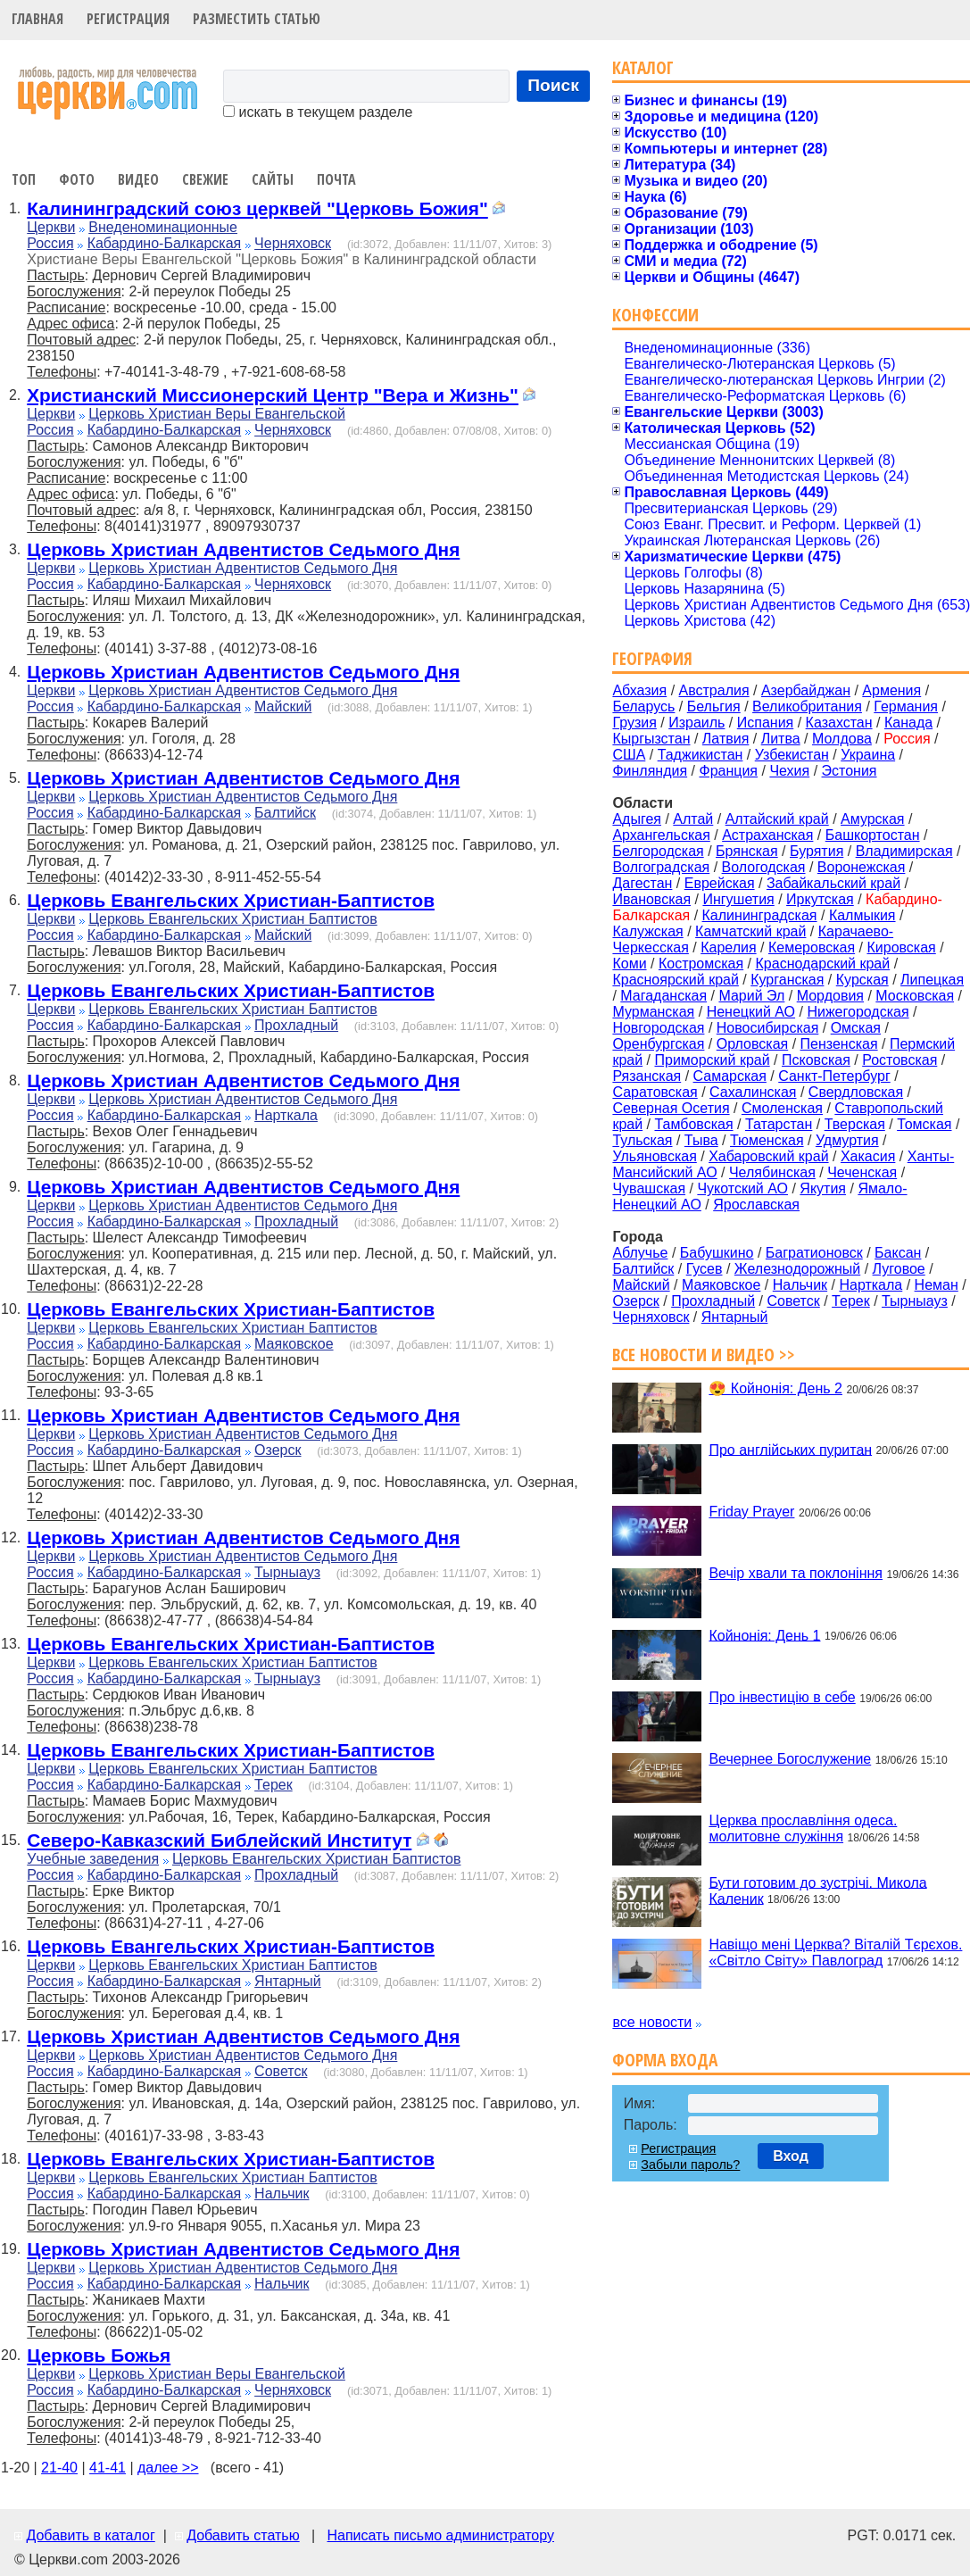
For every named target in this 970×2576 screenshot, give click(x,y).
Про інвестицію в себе (782, 1697)
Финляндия (649, 770)
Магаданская (663, 995)
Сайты (273, 179)
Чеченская (862, 1172)
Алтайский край (777, 819)
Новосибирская (768, 1027)
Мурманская (653, 1011)
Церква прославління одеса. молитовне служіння (803, 1828)
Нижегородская (857, 1011)
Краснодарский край (823, 963)
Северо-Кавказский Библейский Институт (219, 1840)
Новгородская (658, 1027)
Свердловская (855, 1092)
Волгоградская (660, 867)
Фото (77, 179)
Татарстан (778, 1124)
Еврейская (719, 883)
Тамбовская (693, 1124)
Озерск (277, 1450)
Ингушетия (738, 899)
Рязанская (646, 1076)
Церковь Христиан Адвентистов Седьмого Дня (243, 549)
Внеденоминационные (162, 227)
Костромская (701, 963)
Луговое (899, 1268)
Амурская (872, 819)
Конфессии (655, 315)
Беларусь (643, 706)
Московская (914, 995)
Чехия (789, 770)
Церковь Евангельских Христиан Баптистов (232, 919)
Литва (780, 738)
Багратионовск (814, 1252)
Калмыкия (862, 915)
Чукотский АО (742, 1188)
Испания (765, 722)
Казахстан (839, 722)
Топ (24, 179)
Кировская (900, 947)
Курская (862, 979)
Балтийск (285, 812)
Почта (336, 179)
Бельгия (714, 706)
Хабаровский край (768, 1156)
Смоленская (782, 1108)
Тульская (642, 1140)
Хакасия (868, 1156)
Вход (790, 2156)
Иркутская (820, 899)
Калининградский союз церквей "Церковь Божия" (257, 208)
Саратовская (654, 1092)
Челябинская (772, 1172)
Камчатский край (750, 931)
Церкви (51, 227)
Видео (138, 179)
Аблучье (639, 1252)
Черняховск (292, 243)
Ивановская (651, 899)
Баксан (898, 1252)
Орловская (752, 1043)
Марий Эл (751, 995)
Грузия (634, 722)
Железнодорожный (797, 1268)
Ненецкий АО (751, 1011)
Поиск (553, 85)
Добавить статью (243, 2535)
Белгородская (657, 851)
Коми (629, 963)
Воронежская (861, 867)
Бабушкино (717, 1252)
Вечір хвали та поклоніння (796, 1573)
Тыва (701, 1140)
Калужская (647, 931)
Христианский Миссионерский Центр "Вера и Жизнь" (272, 395)
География (652, 658)
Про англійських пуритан (790, 1449)
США (628, 754)
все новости (652, 2022)
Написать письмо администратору (440, 2535)
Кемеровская (811, 947)
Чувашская (648, 1188)
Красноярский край (675, 979)
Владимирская (904, 851)
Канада (908, 722)
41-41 (107, 2467)
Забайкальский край (833, 883)
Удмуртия (847, 1140)
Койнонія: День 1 (764, 1634)
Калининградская (759, 915)
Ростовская (899, 1060)
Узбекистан (792, 754)
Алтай (693, 819)
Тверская (855, 1124)
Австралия (714, 690)
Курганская (787, 979)
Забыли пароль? (690, 2164)
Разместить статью (256, 19)
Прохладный (296, 1025)
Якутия (823, 1188)
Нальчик (281, 2193)
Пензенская (839, 1043)
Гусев (704, 1268)
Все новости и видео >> (703, 1354)
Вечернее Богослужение (790, 1758)
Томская (924, 1124)
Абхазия (639, 690)
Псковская (816, 1060)
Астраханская (767, 835)
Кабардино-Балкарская (164, 243)
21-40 (59, 2467)
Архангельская (660, 835)
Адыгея (636, 819)
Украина (868, 754)
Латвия (725, 738)
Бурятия (816, 851)
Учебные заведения (93, 1858)
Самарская (730, 1076)
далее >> (168, 2467)
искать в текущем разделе (317, 112)
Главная (37, 19)
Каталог (643, 67)
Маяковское (293, 1343)
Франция (728, 770)
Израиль (696, 722)
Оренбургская (658, 1043)
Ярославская (756, 1204)
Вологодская (764, 867)
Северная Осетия (670, 1108)
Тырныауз (287, 1572)
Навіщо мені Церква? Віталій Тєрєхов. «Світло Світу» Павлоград (835, 1952)
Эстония (849, 770)
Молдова (842, 738)
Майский (282, 706)
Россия (50, 243)
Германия (906, 706)
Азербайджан (805, 690)
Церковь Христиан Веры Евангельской (216, 413)
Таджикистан (700, 754)
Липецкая (932, 979)
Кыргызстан (651, 738)
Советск (280, 2071)
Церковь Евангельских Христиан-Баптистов (231, 900)
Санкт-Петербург (834, 1076)
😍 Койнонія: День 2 (775, 1388)
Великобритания (807, 706)
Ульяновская (654, 1156)
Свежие (205, 179)
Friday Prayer (751, 1511)
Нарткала (286, 1115)
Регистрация (128, 19)
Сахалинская (752, 1092)
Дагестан (642, 883)
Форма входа (664, 2060)
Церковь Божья (98, 2355)
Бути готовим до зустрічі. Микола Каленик (817, 1890)
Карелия (728, 947)
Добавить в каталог (90, 2535)
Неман (936, 1284)
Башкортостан (872, 835)
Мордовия (830, 995)
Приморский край (711, 1060)
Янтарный (287, 1981)
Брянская (747, 851)
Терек (273, 1784)
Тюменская (767, 1140)
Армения (891, 690)
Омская (856, 1027)
